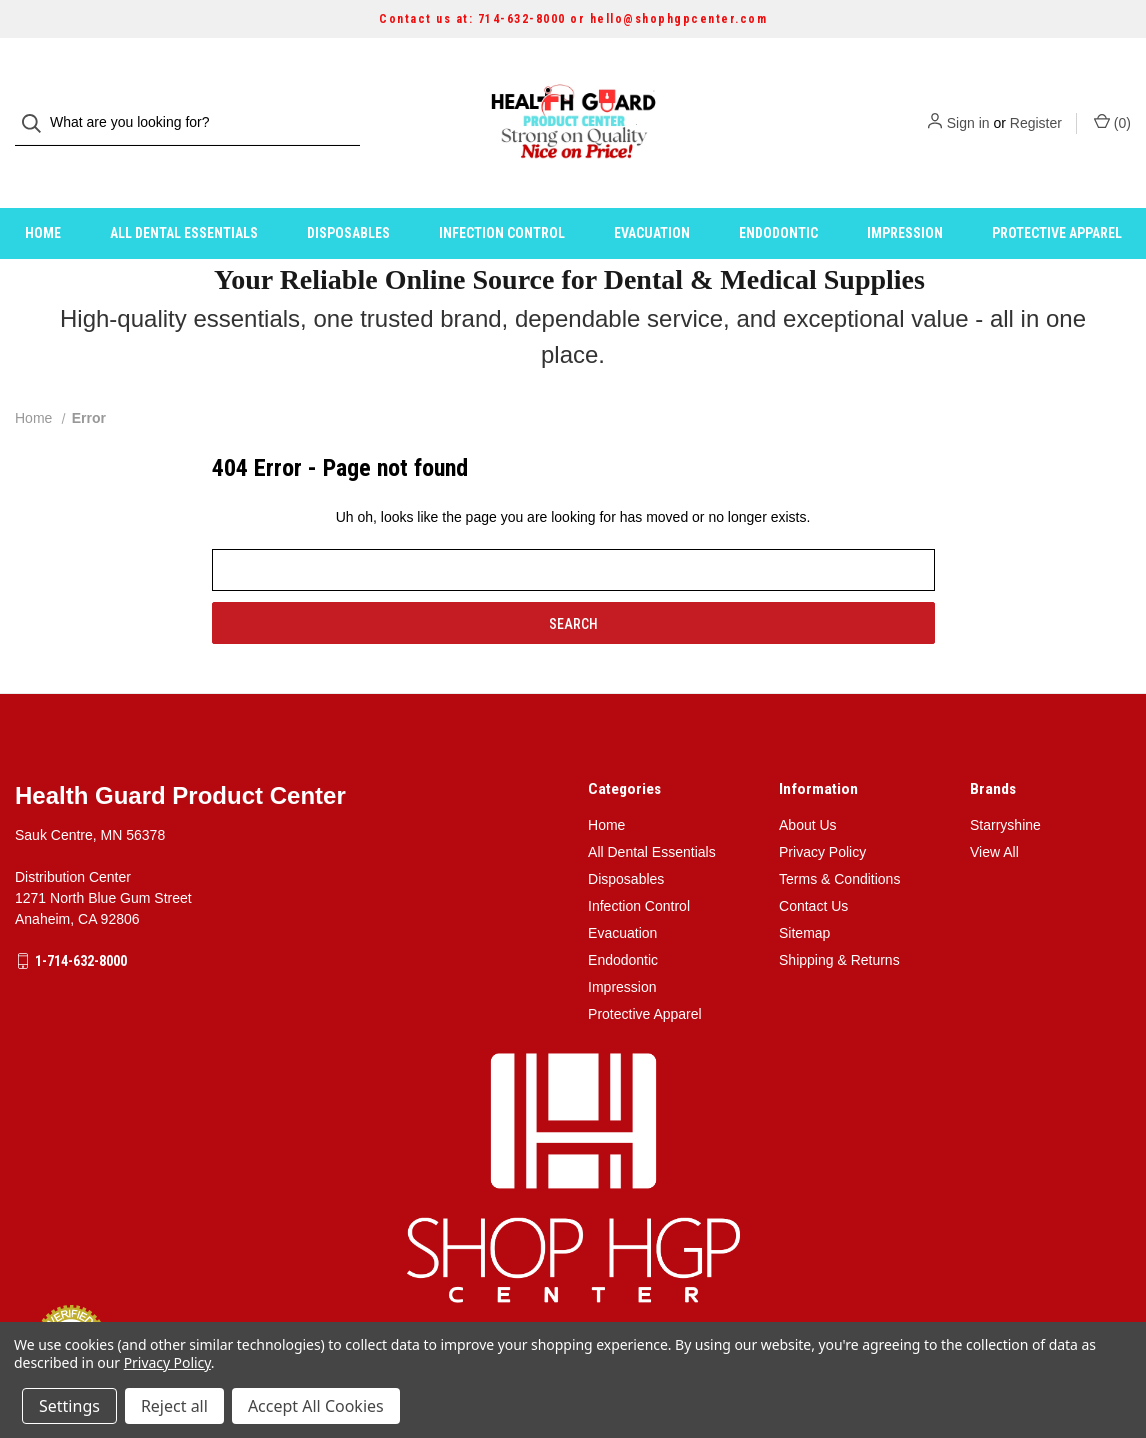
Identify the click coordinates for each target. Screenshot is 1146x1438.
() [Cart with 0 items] (1112, 102)
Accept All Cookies (316, 1406)
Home (43, 193)
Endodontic (778, 193)
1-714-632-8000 (81, 921)
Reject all (174, 1406)
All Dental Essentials (184, 193)
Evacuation (652, 193)
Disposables (348, 193)
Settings (69, 1406)
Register (1036, 103)
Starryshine (1005, 785)
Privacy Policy (822, 812)
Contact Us (813, 866)
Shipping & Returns (839, 920)
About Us (808, 785)
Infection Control (502, 193)
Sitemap (804, 893)
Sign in (968, 103)
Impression (905, 193)
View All (994, 812)
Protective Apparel (1057, 193)
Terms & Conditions (839, 839)
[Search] (37, 103)
